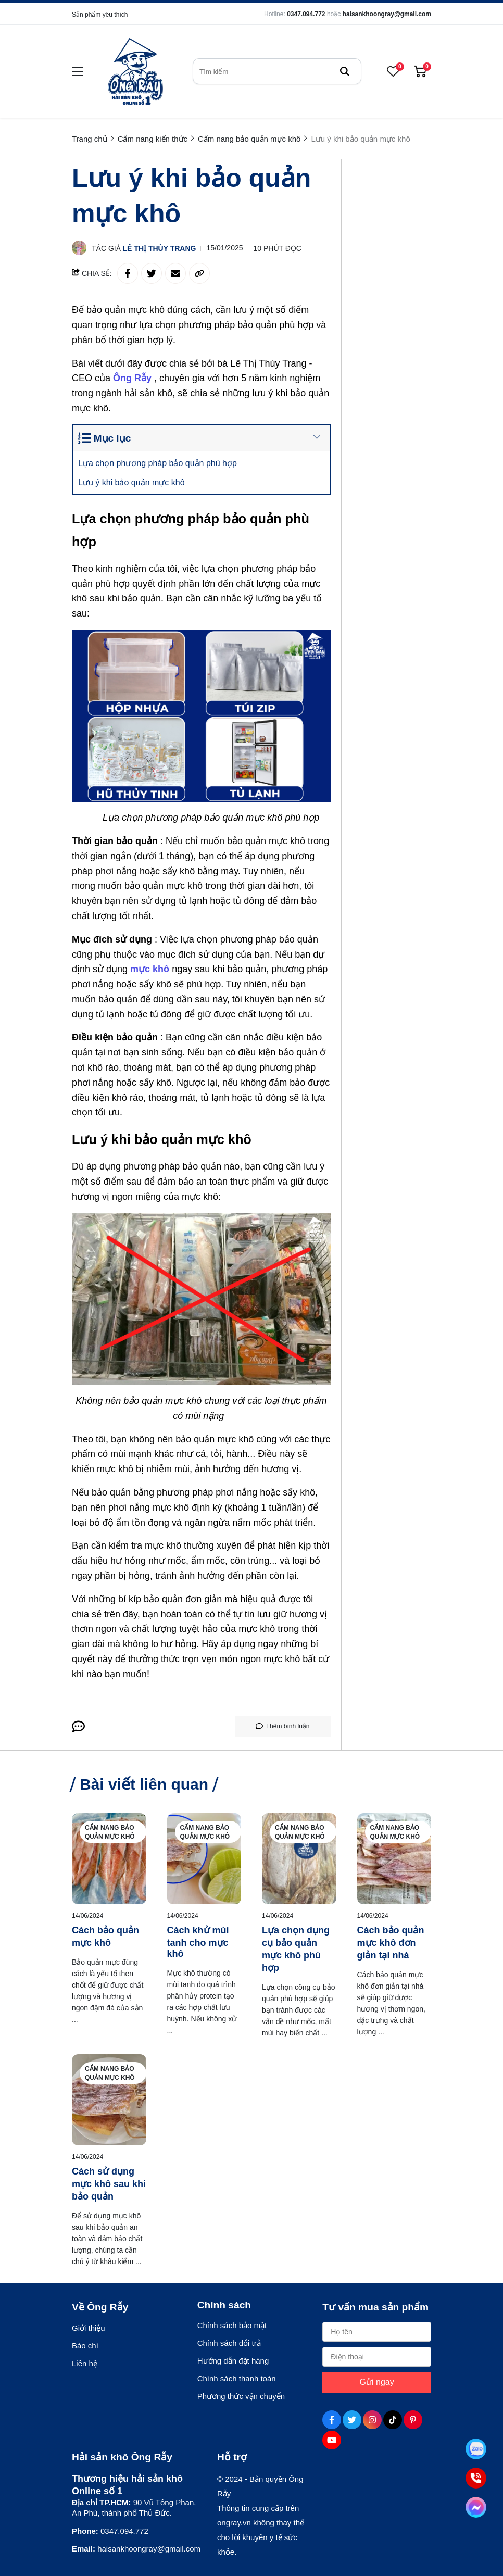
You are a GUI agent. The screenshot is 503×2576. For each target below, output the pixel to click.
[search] (277, 71)
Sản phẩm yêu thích (100, 14)
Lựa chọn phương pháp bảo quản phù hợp (160, 463)
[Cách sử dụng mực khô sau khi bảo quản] (109, 2099)
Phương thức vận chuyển (241, 2396)
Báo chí (85, 2345)
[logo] (135, 71)
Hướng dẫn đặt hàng (233, 2360)
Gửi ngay (377, 2382)
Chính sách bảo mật (232, 2325)
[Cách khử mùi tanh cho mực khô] (204, 1858)
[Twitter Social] (352, 2419)
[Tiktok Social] (392, 2419)
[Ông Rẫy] (133, 378)
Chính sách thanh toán (236, 2378)
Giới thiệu (88, 2327)
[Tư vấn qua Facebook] (475, 2507)
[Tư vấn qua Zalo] (475, 2448)
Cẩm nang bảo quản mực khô (110, 1832)
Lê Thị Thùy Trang (159, 248)
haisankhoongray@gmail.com (387, 14)
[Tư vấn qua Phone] (475, 2478)
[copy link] (199, 273)
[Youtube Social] (331, 2440)
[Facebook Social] (331, 2419)
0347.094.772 (306, 14)
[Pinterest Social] (413, 2419)
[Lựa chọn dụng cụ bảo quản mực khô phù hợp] (299, 1858)
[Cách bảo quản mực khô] (109, 1858)
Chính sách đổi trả (229, 2343)
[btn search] (345, 71)
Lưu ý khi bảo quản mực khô (133, 482)
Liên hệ (84, 2363)
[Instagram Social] (372, 2419)
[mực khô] (151, 969)
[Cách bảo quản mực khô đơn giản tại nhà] (394, 1858)
